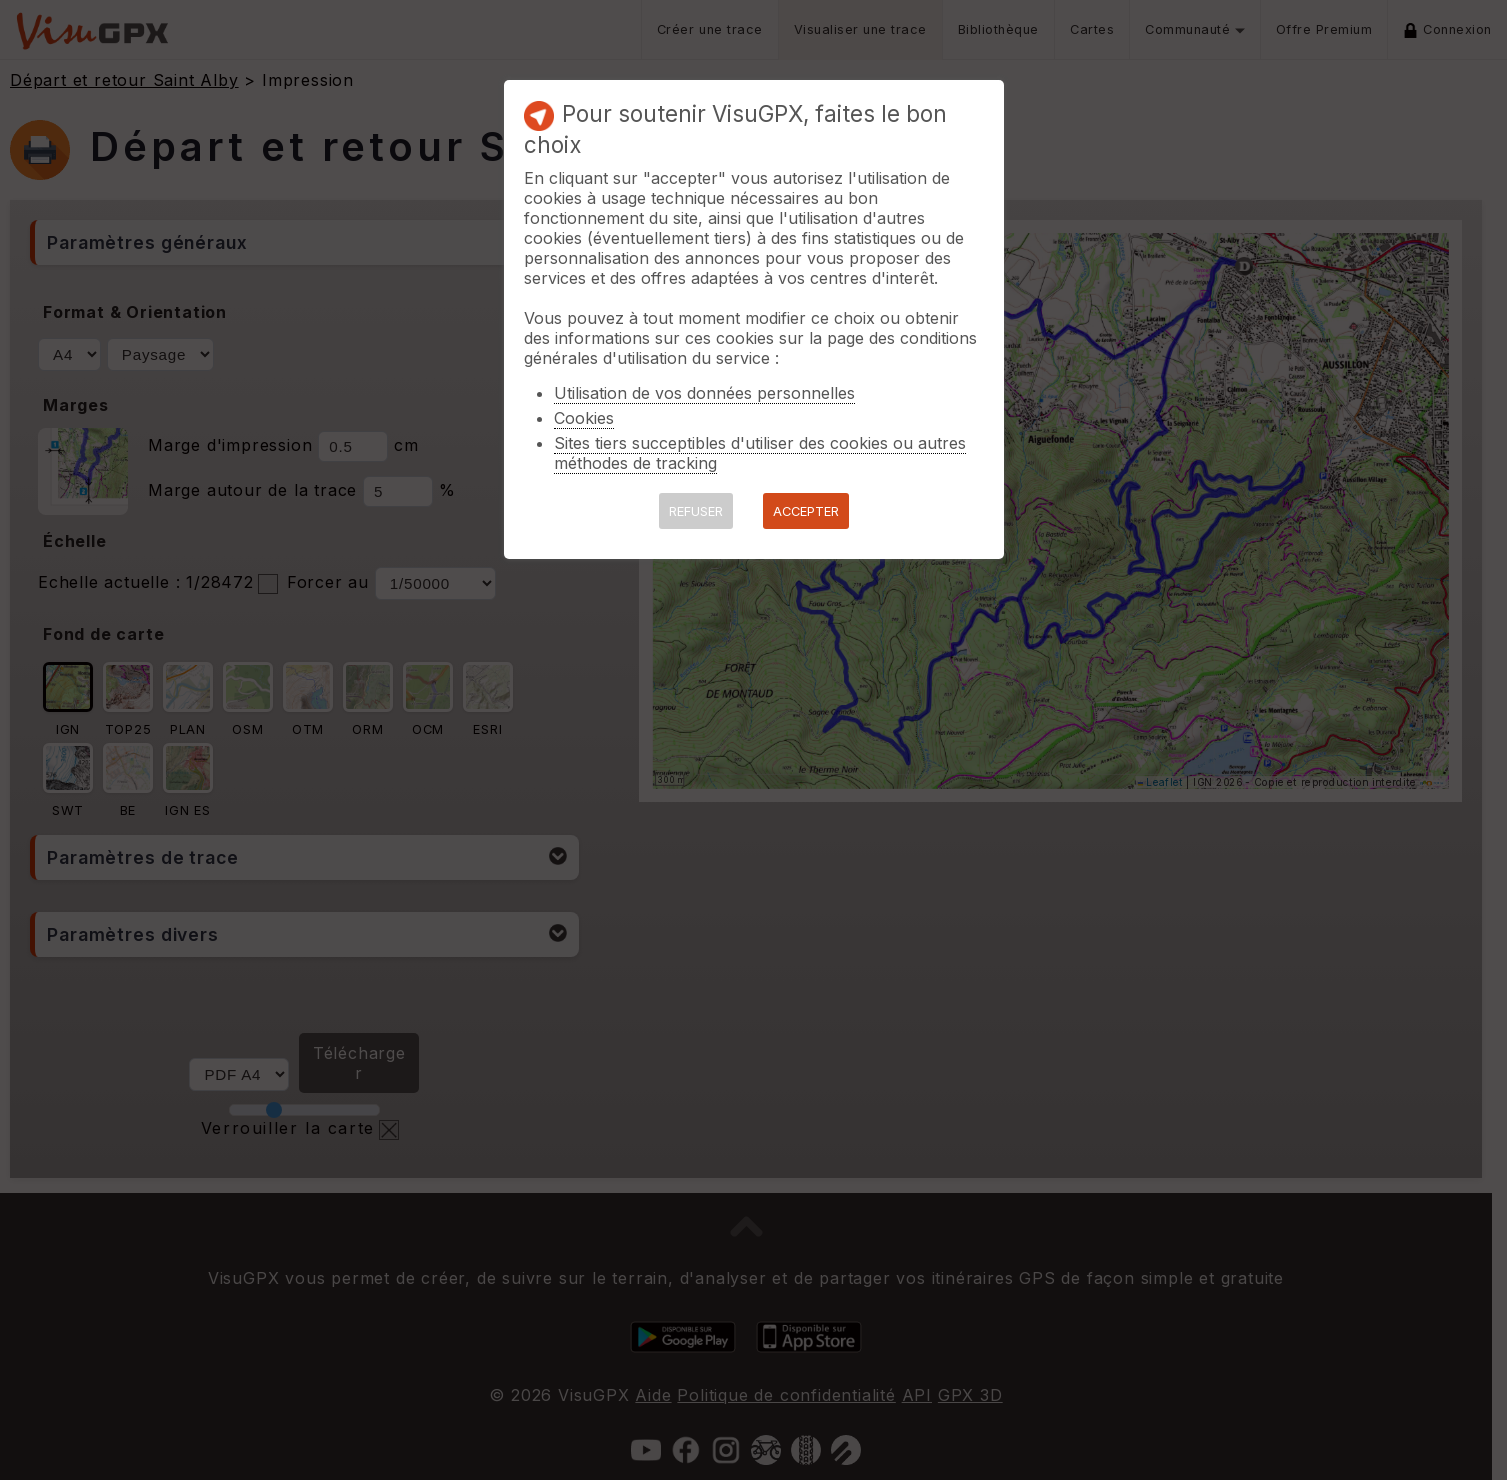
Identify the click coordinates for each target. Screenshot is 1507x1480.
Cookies (584, 418)
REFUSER (696, 511)
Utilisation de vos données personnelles (704, 393)
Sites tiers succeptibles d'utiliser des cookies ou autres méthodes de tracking (760, 453)
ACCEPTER (806, 511)
